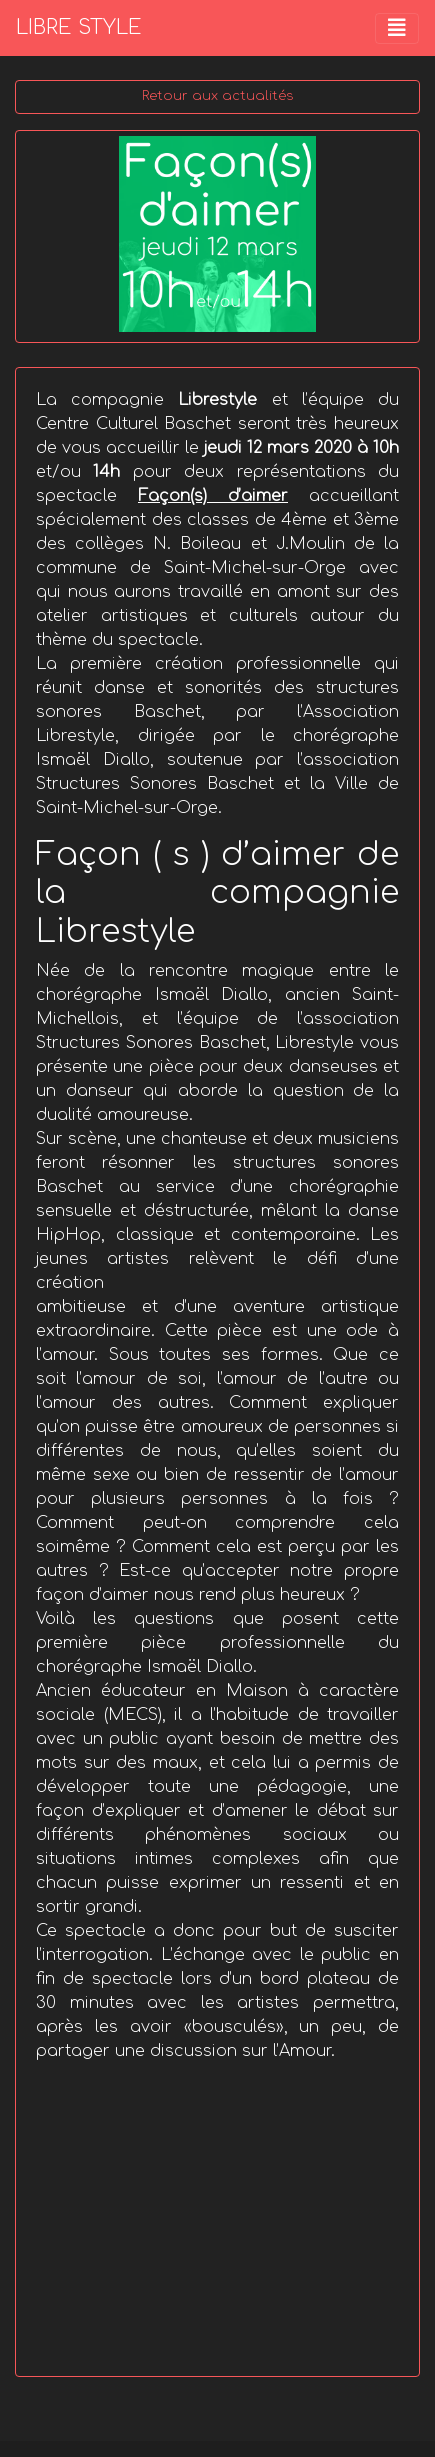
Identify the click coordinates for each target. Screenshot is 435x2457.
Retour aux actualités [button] (217, 96)
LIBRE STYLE (79, 27)
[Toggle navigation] (397, 28)
